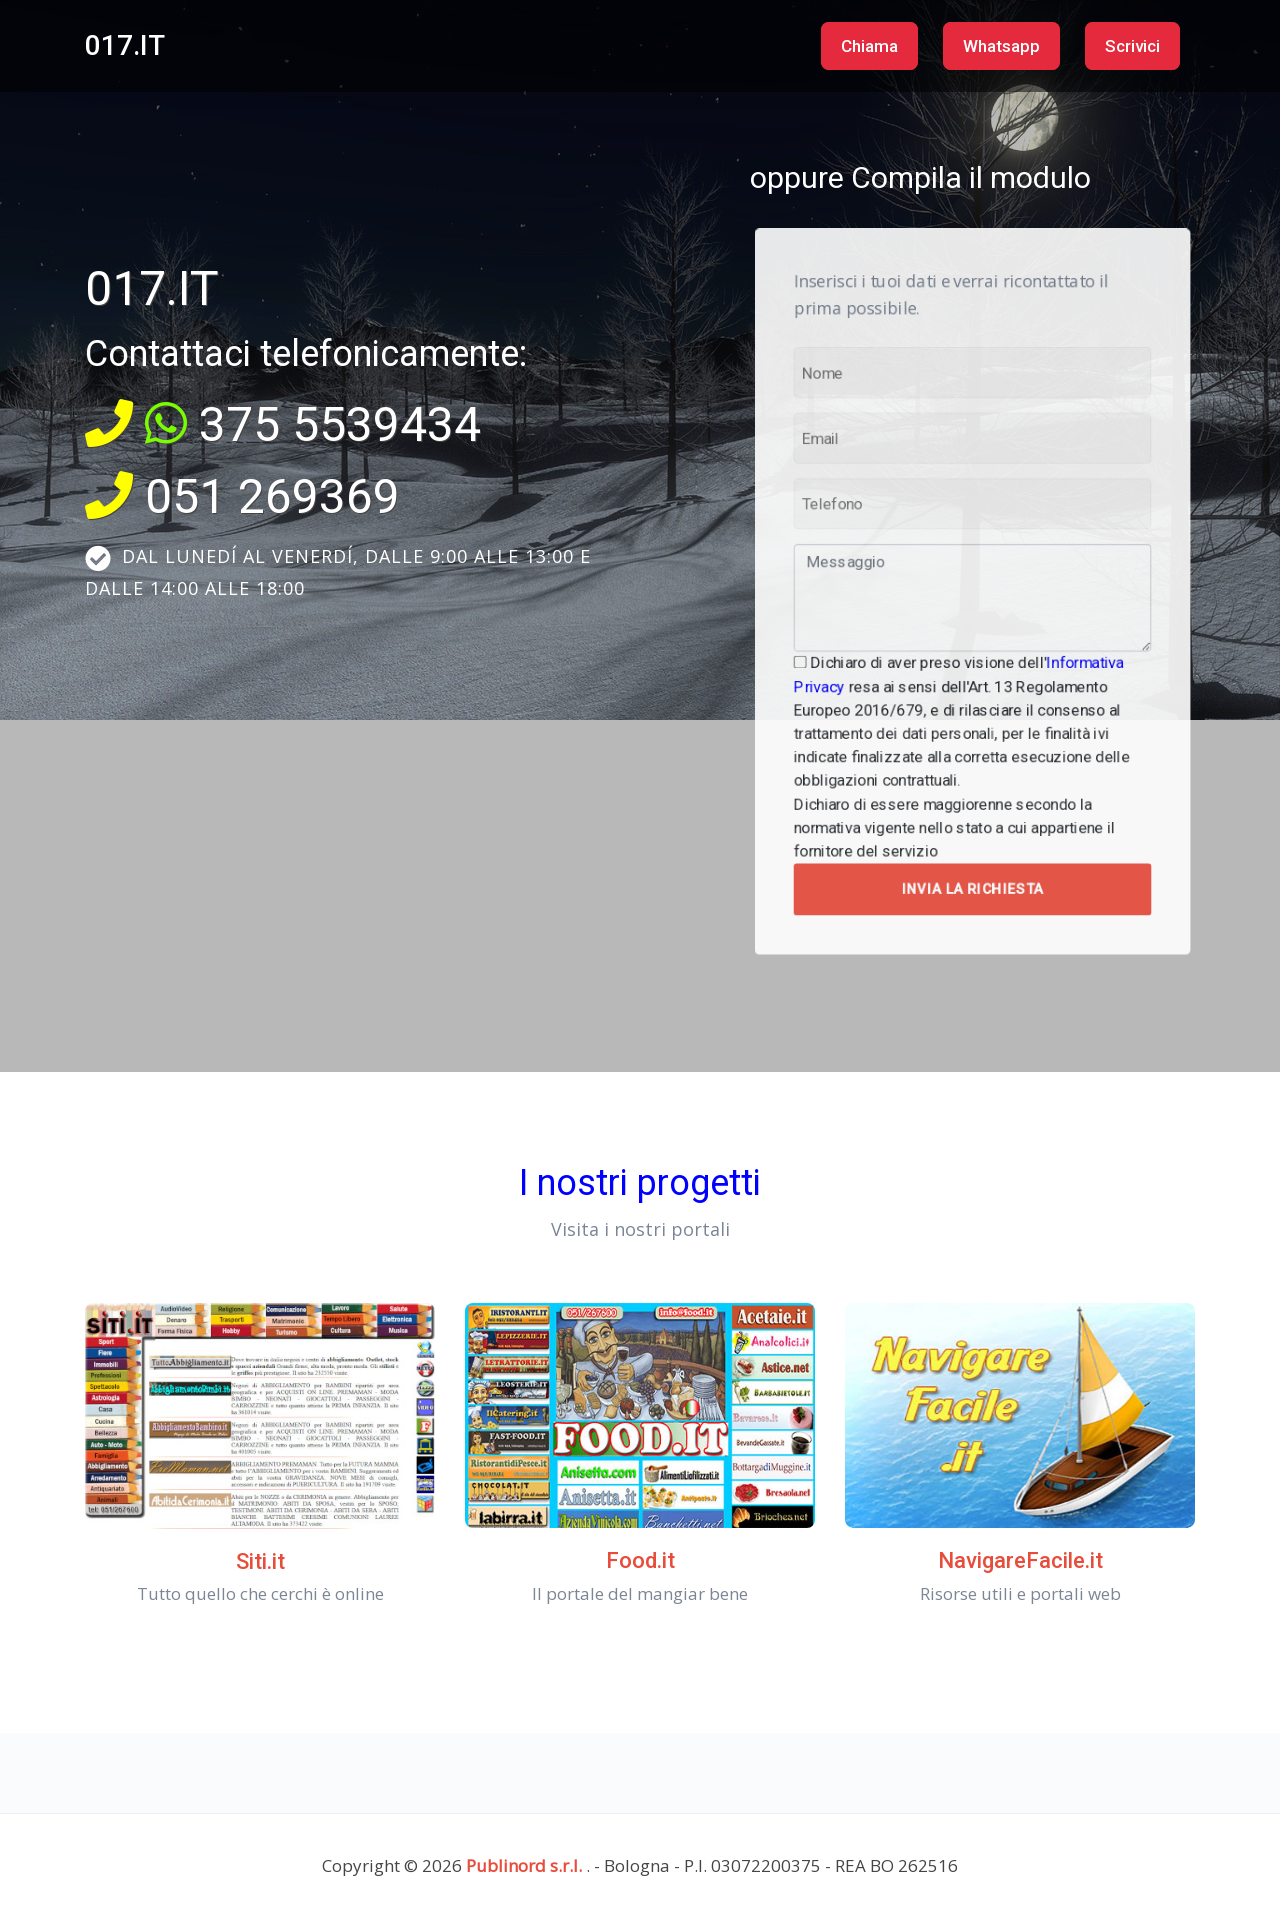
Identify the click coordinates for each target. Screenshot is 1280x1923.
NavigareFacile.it (1020, 1560)
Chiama (869, 46)
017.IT (125, 45)
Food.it (640, 1560)
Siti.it (260, 1561)
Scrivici (1132, 46)
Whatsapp (1001, 46)
